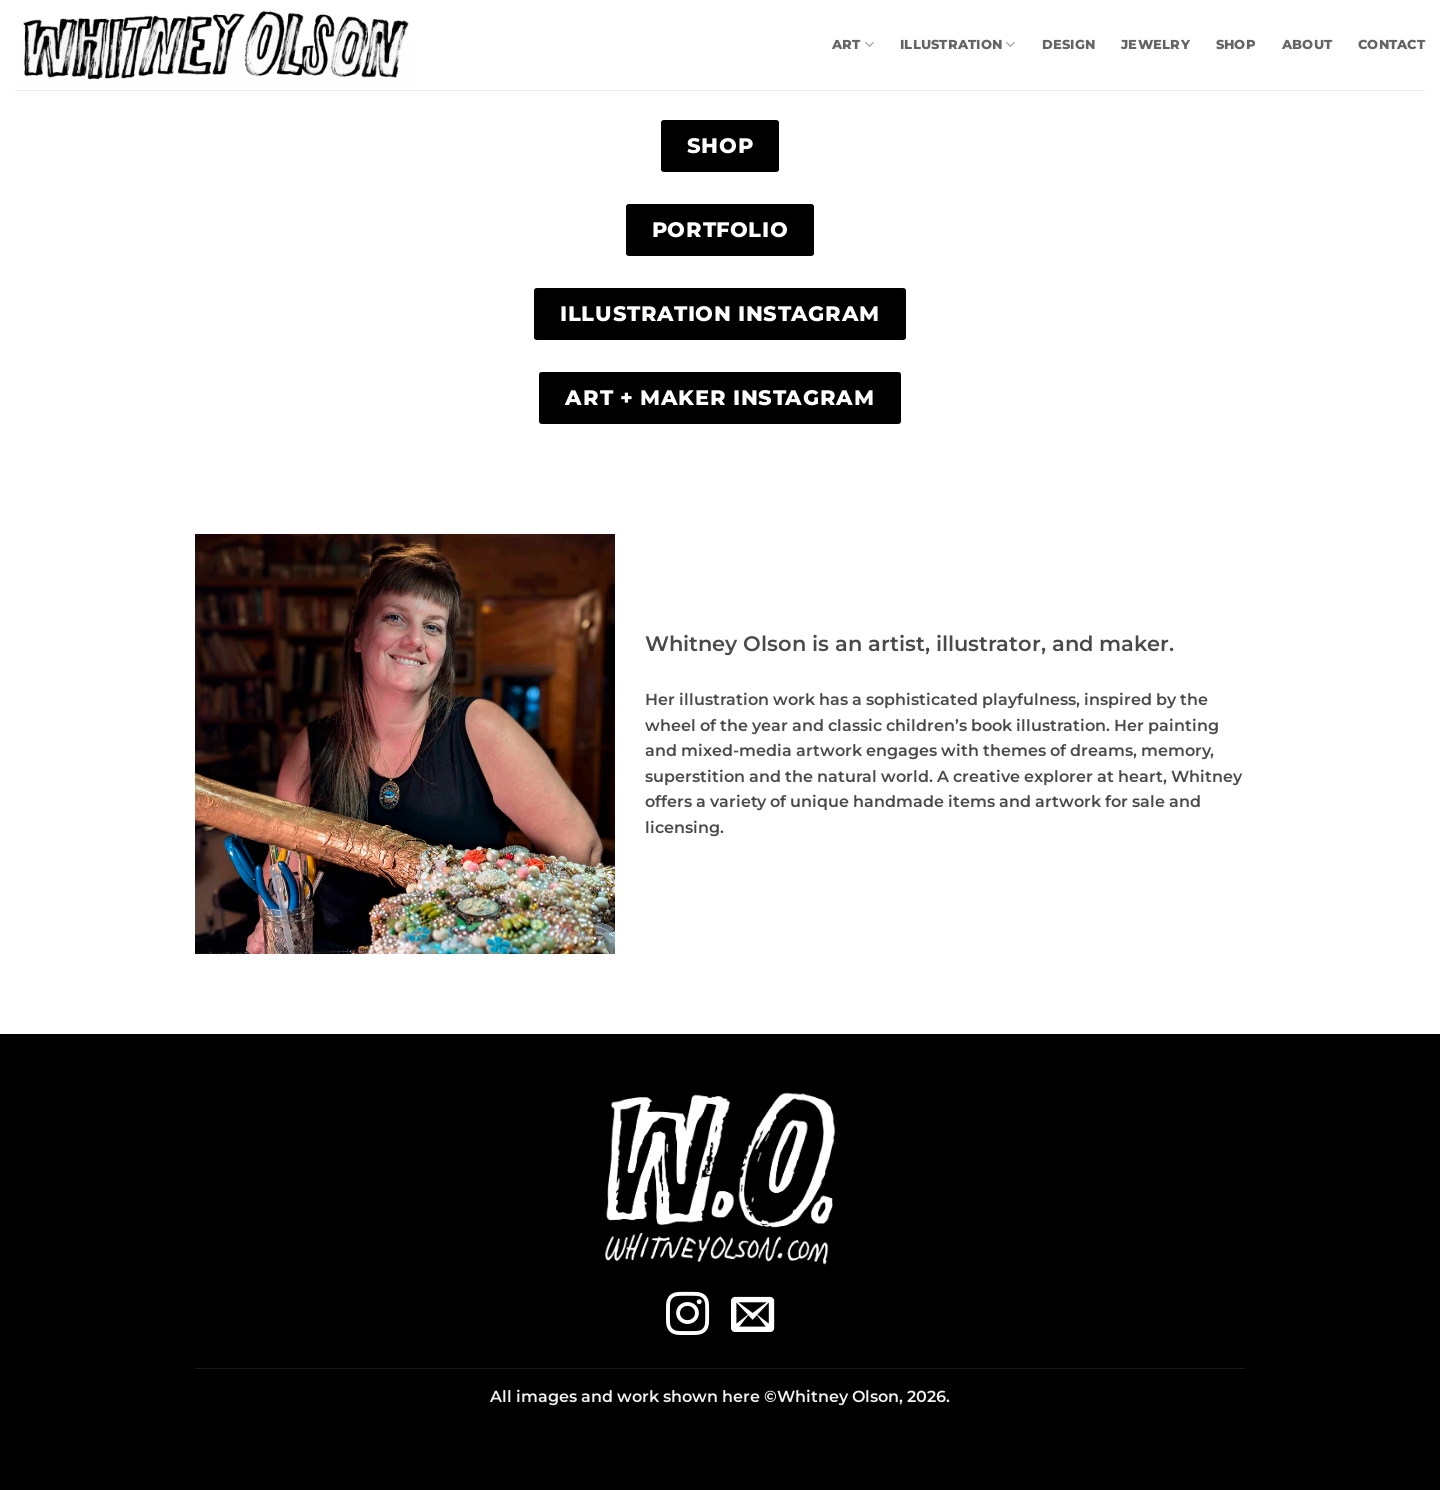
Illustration (958, 44)
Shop (1236, 44)
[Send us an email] (752, 1317)
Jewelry (1155, 44)
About (1307, 44)
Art (853, 44)
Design (1069, 44)
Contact (1391, 44)
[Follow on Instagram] (687, 1317)
